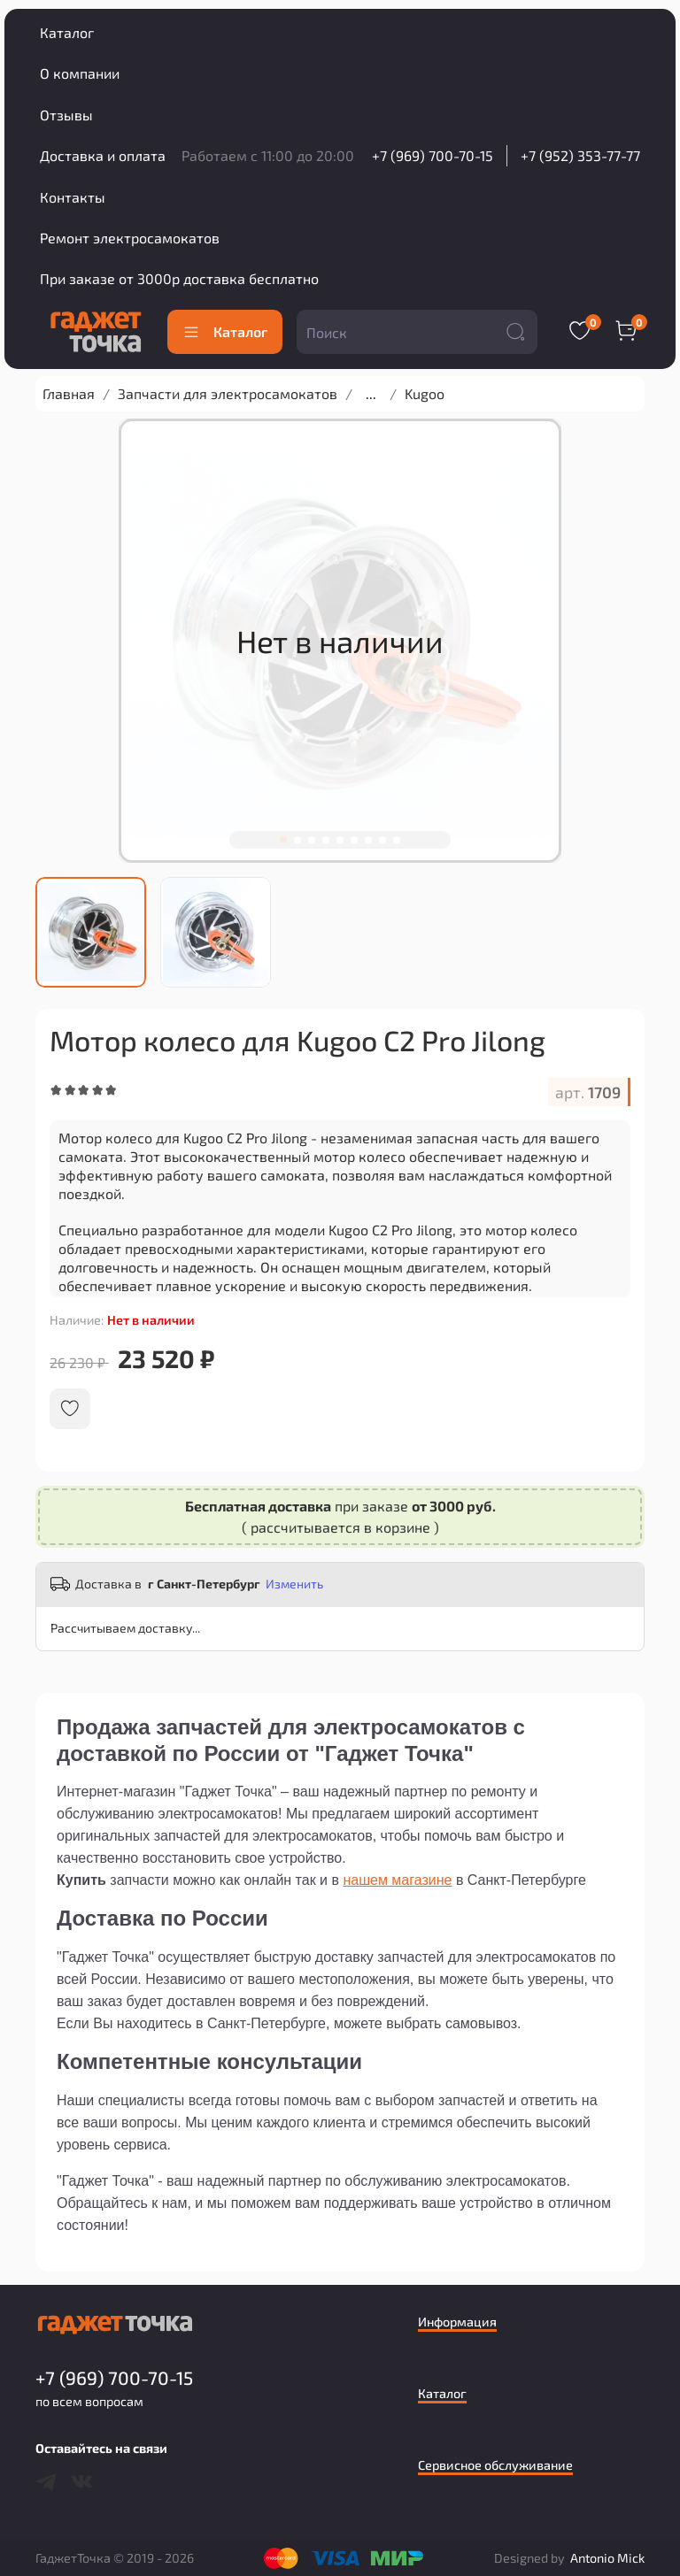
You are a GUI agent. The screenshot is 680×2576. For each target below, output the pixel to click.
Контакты (72, 196)
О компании (80, 73)
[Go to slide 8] (382, 839)
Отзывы (66, 114)
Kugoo (424, 393)
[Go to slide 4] (325, 839)
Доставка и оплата (103, 155)
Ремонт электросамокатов (130, 237)
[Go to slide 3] (311, 839)
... (371, 394)
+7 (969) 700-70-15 (432, 155)
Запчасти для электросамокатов (227, 393)
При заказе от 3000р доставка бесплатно (179, 278)
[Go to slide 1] (283, 839)
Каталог (67, 32)
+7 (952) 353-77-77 (580, 155)
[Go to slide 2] (297, 839)
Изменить (294, 1583)
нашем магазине (397, 1880)
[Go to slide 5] (340, 839)
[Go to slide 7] (368, 839)
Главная (68, 393)
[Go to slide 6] (354, 839)
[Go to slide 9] (396, 839)
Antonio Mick (607, 2557)
